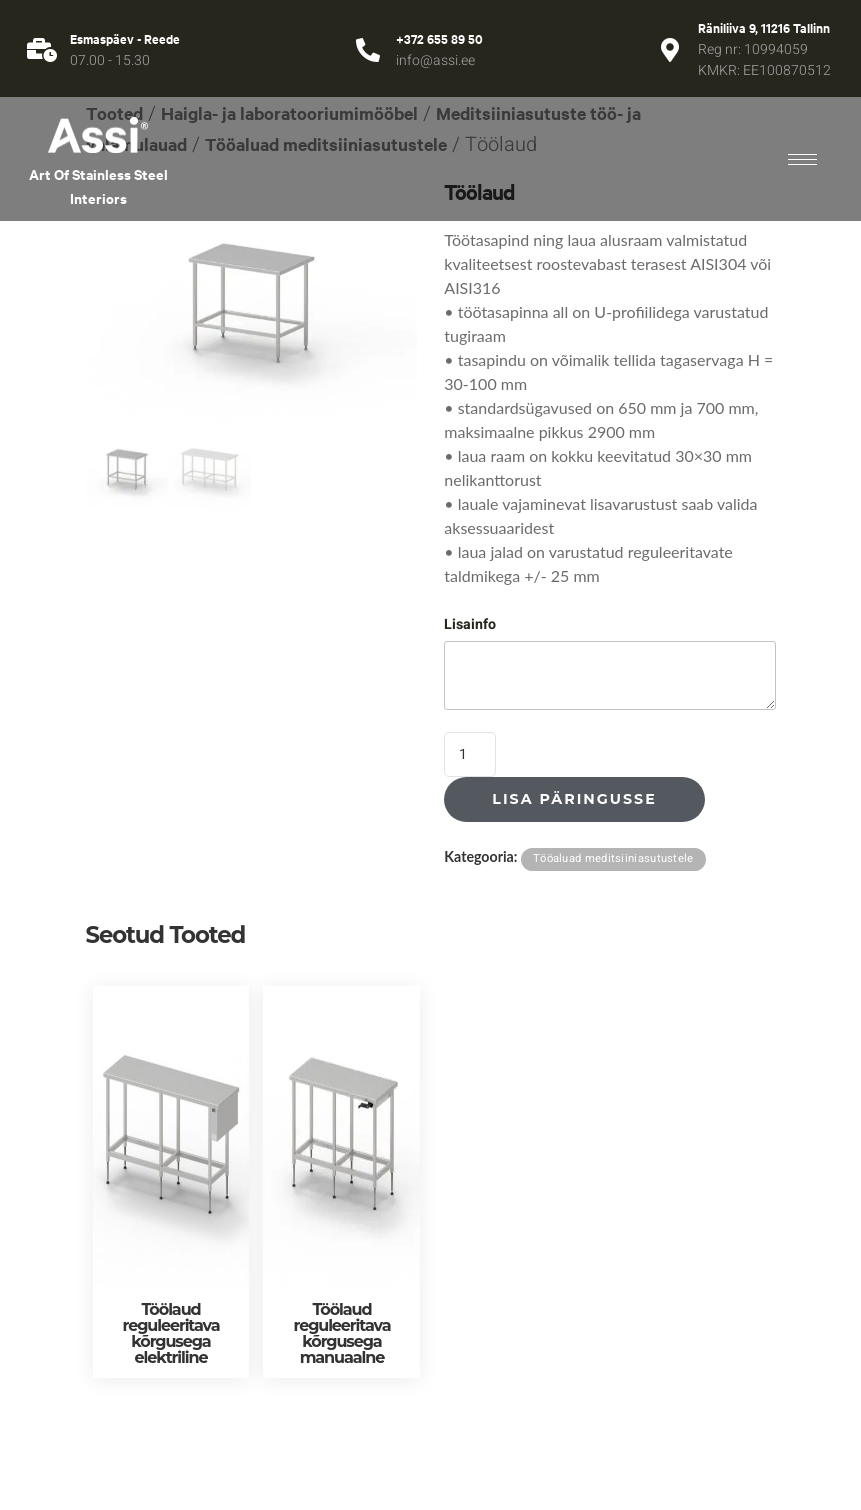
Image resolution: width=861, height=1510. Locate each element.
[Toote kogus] (470, 754)
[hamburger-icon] (802, 159)
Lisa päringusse (574, 799)
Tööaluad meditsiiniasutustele (613, 858)
